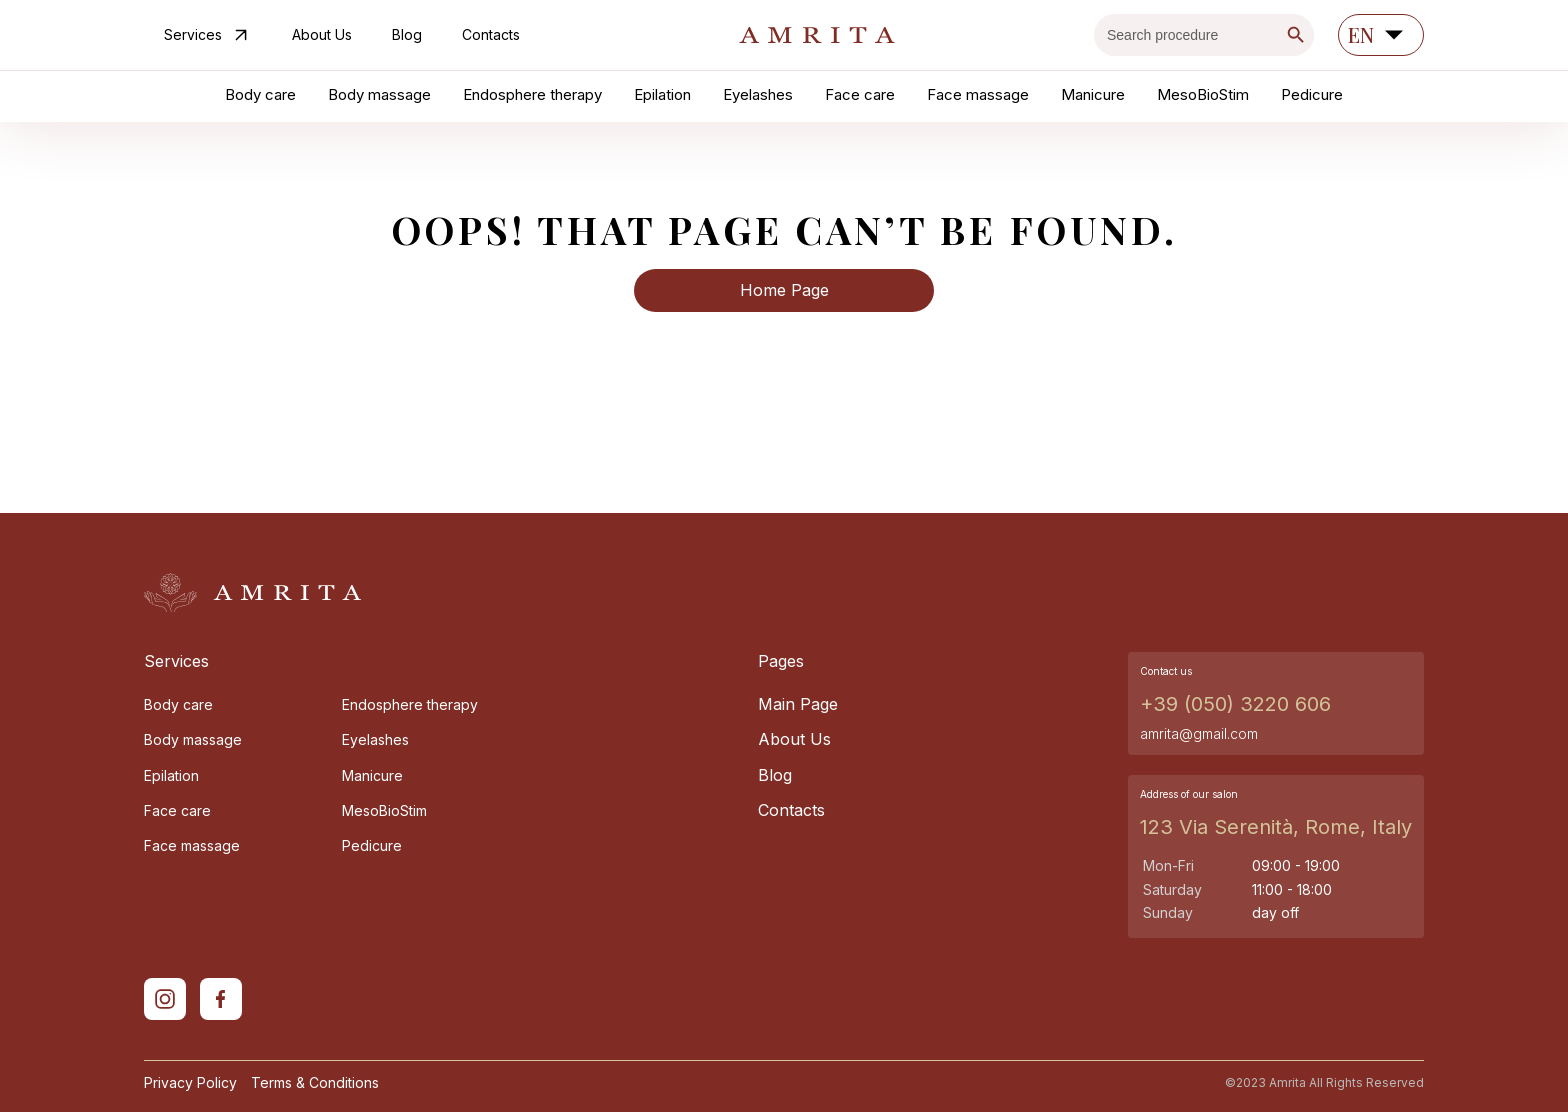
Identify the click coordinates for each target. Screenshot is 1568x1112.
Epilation (662, 94)
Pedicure (1312, 94)
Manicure (1093, 94)
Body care (260, 94)
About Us (322, 35)
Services (208, 35)
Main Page (798, 704)
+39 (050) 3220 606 (1235, 704)
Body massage (379, 94)
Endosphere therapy (532, 94)
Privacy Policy (190, 1083)
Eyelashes (758, 94)
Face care (860, 94)
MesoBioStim (1203, 94)
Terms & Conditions (315, 1083)
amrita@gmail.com (1199, 733)
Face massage (978, 94)
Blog (407, 35)
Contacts (491, 35)
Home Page (784, 290)
